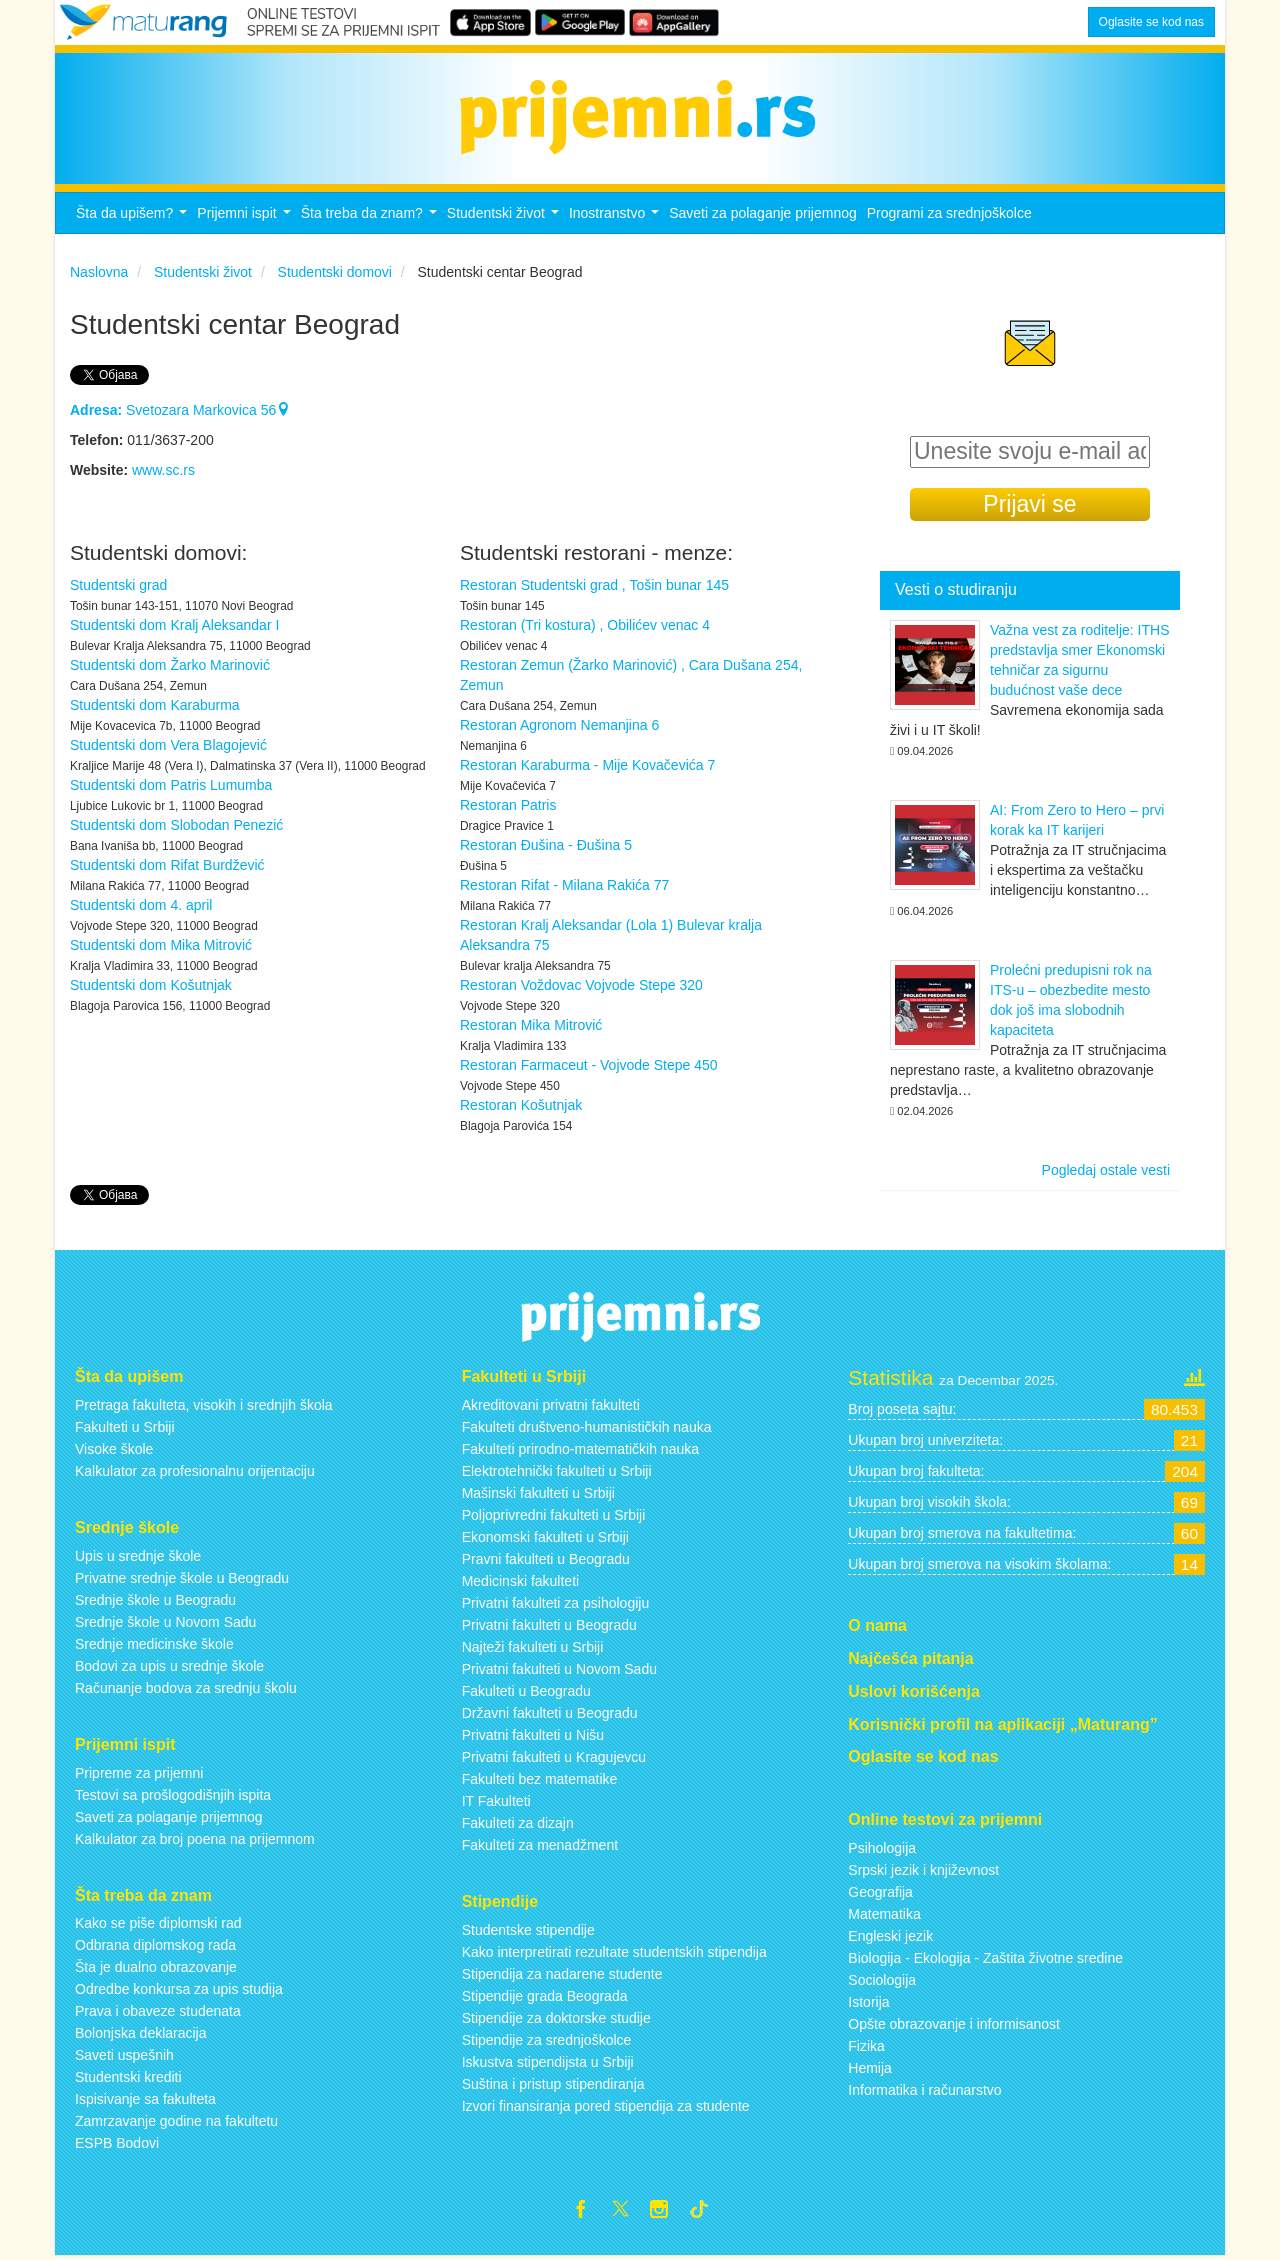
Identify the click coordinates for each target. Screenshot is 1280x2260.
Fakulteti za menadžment (540, 1845)
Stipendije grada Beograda (545, 1996)
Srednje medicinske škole (154, 1644)
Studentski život (505, 218)
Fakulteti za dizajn (518, 1823)
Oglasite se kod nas (1151, 22)
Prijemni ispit (246, 218)
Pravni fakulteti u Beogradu (546, 1559)
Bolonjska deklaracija (141, 2033)
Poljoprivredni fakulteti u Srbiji (554, 1515)
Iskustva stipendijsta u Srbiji (548, 2062)
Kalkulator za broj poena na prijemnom (195, 1839)
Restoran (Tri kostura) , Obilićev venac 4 (585, 625)
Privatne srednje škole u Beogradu (182, 1578)
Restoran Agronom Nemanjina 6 (559, 725)
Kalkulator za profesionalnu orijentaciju (195, 1471)
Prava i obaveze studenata (158, 2011)
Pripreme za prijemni (139, 1773)
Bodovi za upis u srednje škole (169, 1666)
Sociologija (882, 1980)
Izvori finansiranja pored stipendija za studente (606, 2106)
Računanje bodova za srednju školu (186, 1688)
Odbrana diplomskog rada (155, 1945)
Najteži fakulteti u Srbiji (533, 1647)
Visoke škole (114, 1449)
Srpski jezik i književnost (923, 1870)
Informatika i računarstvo (924, 2090)
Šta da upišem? (134, 218)
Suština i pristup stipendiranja (553, 2084)
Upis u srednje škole (138, 1556)
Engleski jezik (890, 1936)
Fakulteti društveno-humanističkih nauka (587, 1427)
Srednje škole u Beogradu (155, 1600)
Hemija (870, 2068)
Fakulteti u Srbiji (125, 1427)
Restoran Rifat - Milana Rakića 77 (564, 885)
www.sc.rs (163, 470)
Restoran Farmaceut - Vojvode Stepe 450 (589, 1065)
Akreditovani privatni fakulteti (551, 1405)
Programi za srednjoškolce (949, 213)
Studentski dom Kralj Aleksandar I (174, 625)
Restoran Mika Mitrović (531, 1025)
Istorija (868, 2002)
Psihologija (882, 1848)
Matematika (884, 1914)
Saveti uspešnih (124, 2055)
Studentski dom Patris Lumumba (171, 785)
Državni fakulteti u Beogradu (550, 1713)
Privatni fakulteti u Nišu (533, 1735)
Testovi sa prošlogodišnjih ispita (173, 1795)
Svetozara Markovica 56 (180, 410)
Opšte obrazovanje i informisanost (954, 2024)
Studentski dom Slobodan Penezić (176, 825)
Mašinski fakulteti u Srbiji (538, 1493)
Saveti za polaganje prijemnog (763, 213)
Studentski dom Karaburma (155, 705)
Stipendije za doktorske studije (556, 2018)
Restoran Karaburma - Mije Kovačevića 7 (587, 765)
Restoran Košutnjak (521, 1105)
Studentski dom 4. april (141, 905)
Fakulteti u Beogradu (526, 1691)
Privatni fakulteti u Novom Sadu (559, 1669)
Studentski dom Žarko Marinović (170, 665)
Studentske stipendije (528, 1930)
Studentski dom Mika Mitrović (161, 945)
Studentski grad (118, 585)
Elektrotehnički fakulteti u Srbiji (557, 1471)
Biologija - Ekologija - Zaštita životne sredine (985, 1958)
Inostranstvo (616, 218)
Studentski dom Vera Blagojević (168, 745)
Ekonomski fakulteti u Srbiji (545, 1537)
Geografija (880, 1892)
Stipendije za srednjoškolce (547, 2040)
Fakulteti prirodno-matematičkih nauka (580, 1449)
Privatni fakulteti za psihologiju (556, 1603)
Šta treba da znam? (371, 218)
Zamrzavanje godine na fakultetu (176, 2121)
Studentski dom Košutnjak (151, 985)
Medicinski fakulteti (521, 1581)
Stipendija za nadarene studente (562, 1974)
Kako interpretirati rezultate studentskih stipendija (614, 1952)
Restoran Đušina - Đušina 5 (546, 845)
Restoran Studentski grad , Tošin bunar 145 (594, 585)
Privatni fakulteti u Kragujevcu (554, 1757)
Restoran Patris (508, 805)
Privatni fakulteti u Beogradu (549, 1625)
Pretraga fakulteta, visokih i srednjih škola (204, 1405)
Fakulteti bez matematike (540, 1779)
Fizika (866, 2046)
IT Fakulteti (496, 1801)
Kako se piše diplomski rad (158, 1923)
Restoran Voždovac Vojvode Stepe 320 (581, 985)
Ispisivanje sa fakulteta (145, 2099)
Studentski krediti (128, 2077)
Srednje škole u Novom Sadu (165, 1622)
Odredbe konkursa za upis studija (179, 1989)
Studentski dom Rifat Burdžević (167, 865)
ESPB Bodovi (117, 2143)
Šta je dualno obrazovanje (156, 1967)
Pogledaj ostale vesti (1106, 1170)
